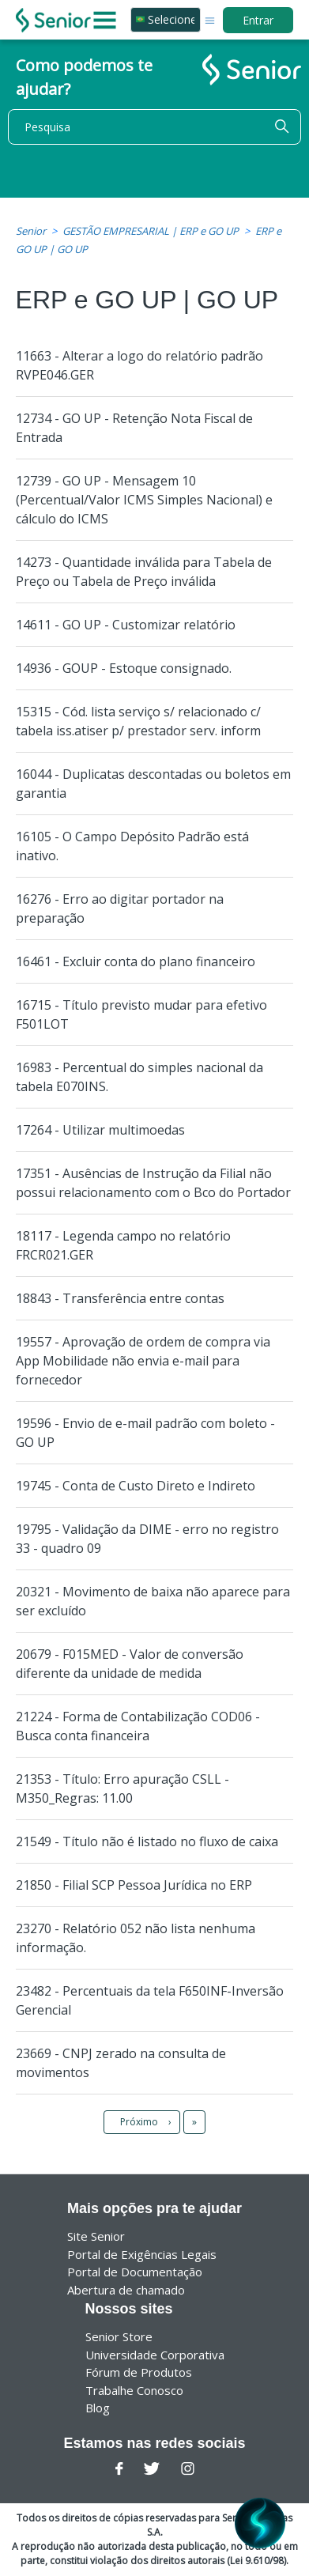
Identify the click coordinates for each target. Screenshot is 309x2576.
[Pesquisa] (154, 127)
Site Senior (96, 2236)
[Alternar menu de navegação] (210, 19)
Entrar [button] (258, 20)
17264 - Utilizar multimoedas (100, 1130)
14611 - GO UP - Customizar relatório (126, 624)
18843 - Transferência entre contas (120, 1298)
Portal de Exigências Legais (142, 2254)
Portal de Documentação (134, 2271)
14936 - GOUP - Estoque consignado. (124, 668)
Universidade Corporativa (154, 2355)
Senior (31, 231)
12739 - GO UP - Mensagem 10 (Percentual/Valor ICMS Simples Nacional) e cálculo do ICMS (144, 499)
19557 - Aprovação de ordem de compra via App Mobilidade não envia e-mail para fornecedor (143, 1360)
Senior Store (119, 2336)
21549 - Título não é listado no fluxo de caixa (147, 1841)
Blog (97, 2407)
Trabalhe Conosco (134, 2390)
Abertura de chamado (126, 2290)
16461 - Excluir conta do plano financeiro (135, 961)
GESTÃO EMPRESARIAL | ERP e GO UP (150, 231)
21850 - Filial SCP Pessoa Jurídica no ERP (134, 1885)
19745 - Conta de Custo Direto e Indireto (135, 1485)
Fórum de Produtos (138, 2372)
